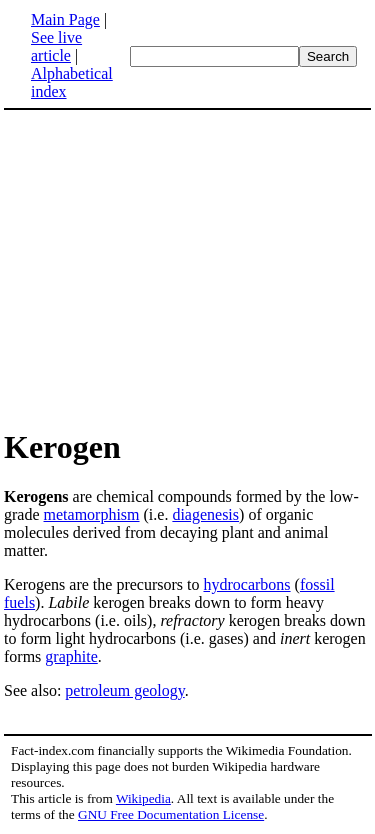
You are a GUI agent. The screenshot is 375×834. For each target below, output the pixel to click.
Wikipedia (143, 798)
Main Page (65, 19)
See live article (56, 46)
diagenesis (205, 514)
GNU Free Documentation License (171, 814)
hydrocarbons (246, 584)
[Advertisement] (172, 268)
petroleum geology (124, 690)
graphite (71, 656)
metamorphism (92, 514)
